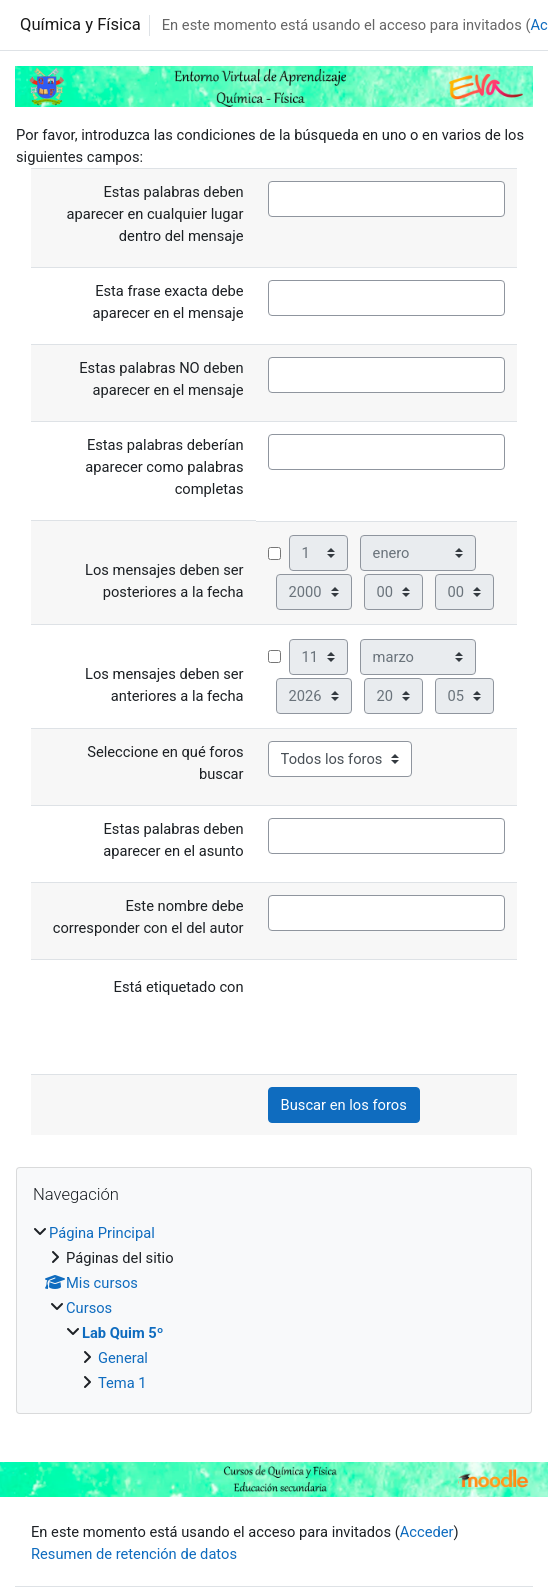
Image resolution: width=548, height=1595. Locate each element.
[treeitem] (274, 1308)
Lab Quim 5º (122, 1333)
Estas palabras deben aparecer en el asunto (173, 840)
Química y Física (80, 24)
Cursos (89, 1308)
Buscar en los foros (344, 1105)
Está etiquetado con (179, 987)
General (123, 1358)
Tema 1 (122, 1383)
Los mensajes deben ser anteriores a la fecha (164, 685)
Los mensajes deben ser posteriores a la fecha (164, 581)
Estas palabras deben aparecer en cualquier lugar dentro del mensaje (154, 214)
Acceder (427, 1532)
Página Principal (102, 1233)
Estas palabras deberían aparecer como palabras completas (164, 467)
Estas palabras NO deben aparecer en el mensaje (161, 379)
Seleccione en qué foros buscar (165, 763)
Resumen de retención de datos (134, 1554)
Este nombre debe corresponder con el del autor (148, 917)
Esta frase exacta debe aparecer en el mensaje (167, 302)
